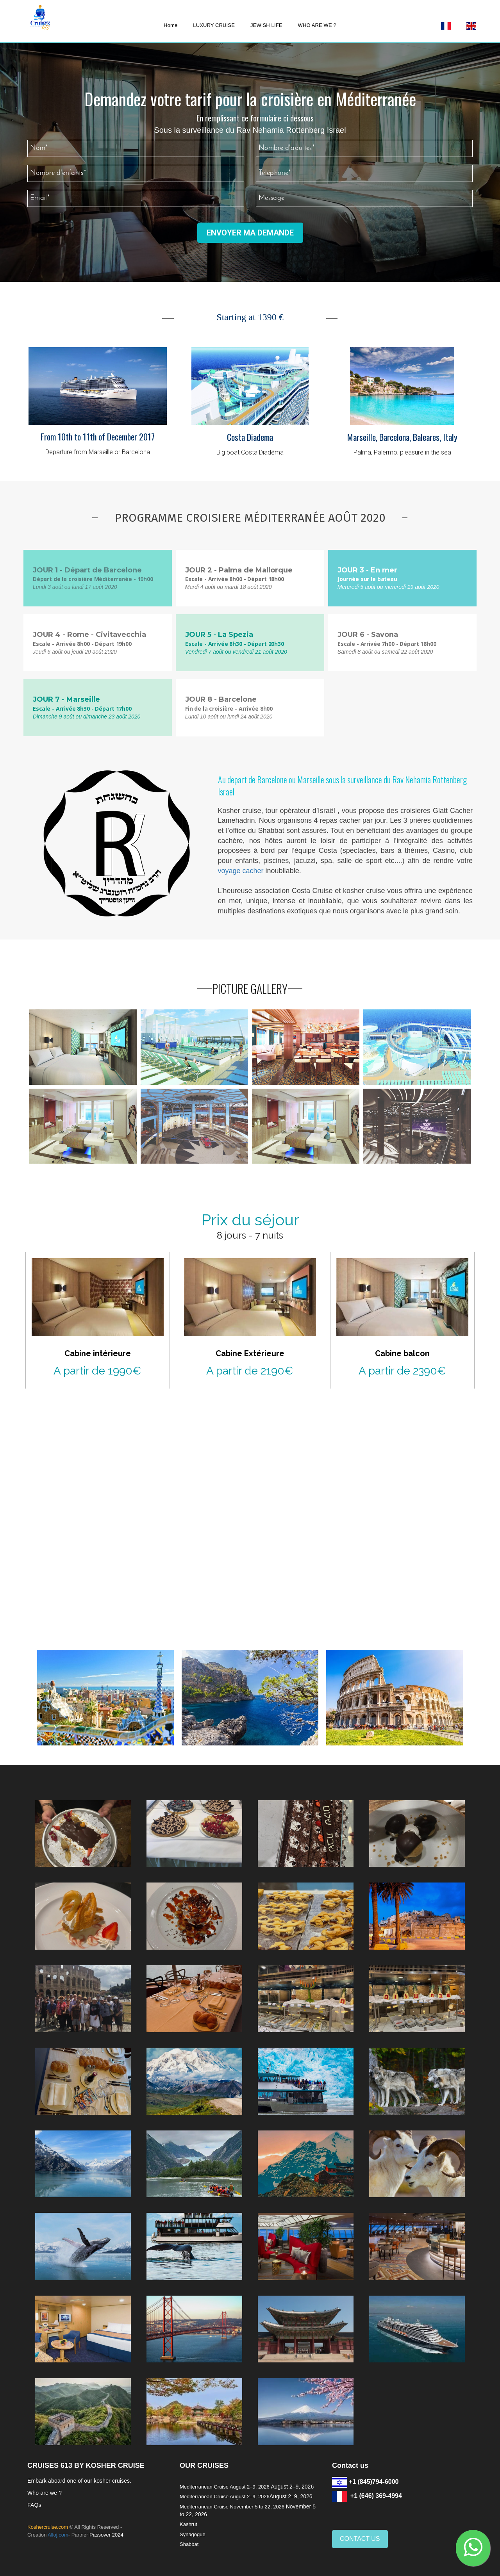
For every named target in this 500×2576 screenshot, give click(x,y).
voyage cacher (241, 871)
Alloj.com (58, 2535)
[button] (473, 2548)
